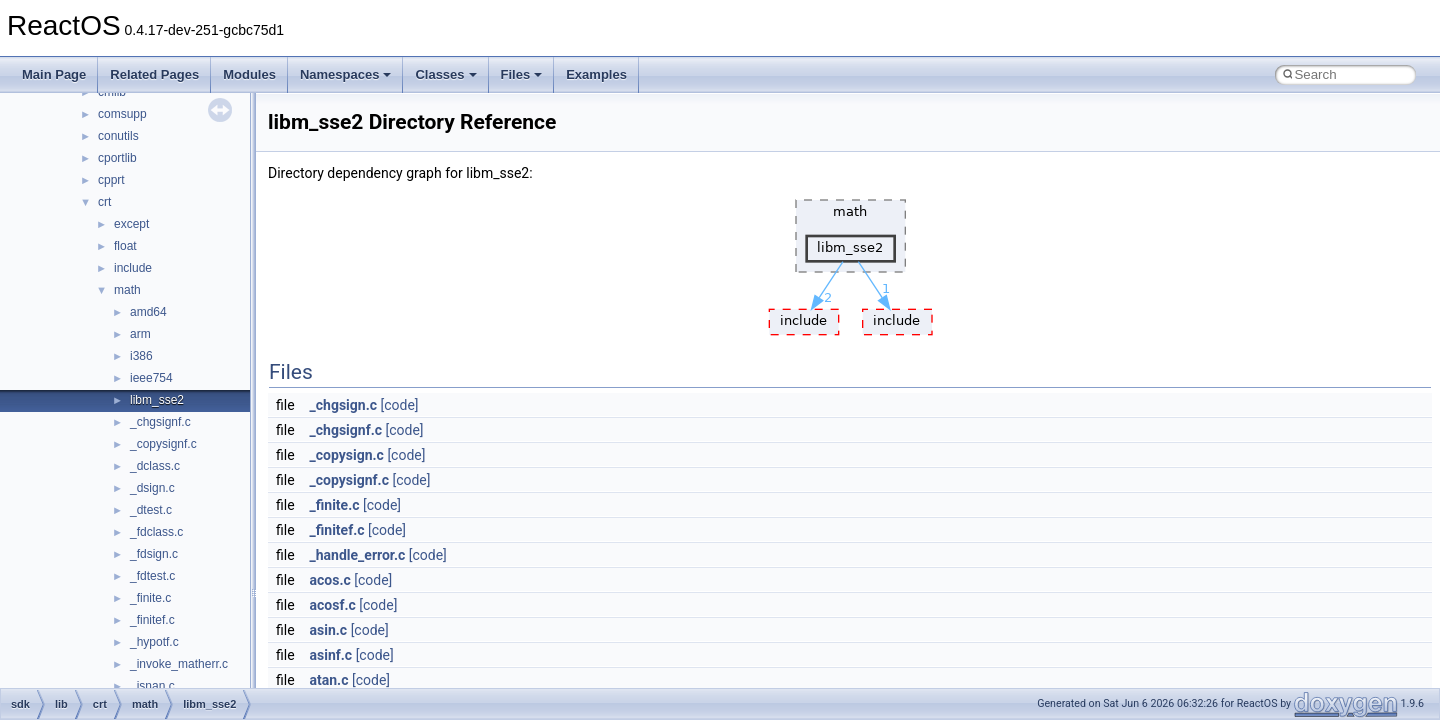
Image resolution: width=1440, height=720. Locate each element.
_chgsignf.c (160, 422)
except (131, 224)
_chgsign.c (343, 405)
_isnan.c (152, 686)
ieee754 (151, 378)
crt (104, 202)
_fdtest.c (152, 576)
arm (140, 334)
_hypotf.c (154, 642)
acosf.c (333, 605)
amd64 (148, 312)
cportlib (117, 158)
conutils (118, 136)
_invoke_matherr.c (179, 664)
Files (522, 74)
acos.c (330, 580)
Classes (445, 74)
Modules (249, 74)
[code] (400, 405)
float (125, 246)
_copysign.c (347, 455)
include (133, 268)
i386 (141, 356)
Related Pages (154, 74)
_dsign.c (152, 488)
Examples (596, 74)
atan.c (329, 680)
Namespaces (346, 74)
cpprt (111, 180)
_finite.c (150, 598)
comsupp (122, 114)
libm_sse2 (157, 400)
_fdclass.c (156, 532)
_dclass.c (155, 466)
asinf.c (331, 655)
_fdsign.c (154, 554)
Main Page (54, 74)
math (127, 290)
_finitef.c (152, 620)
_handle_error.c (358, 555)
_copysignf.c (163, 444)
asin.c (329, 630)
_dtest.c (151, 510)
